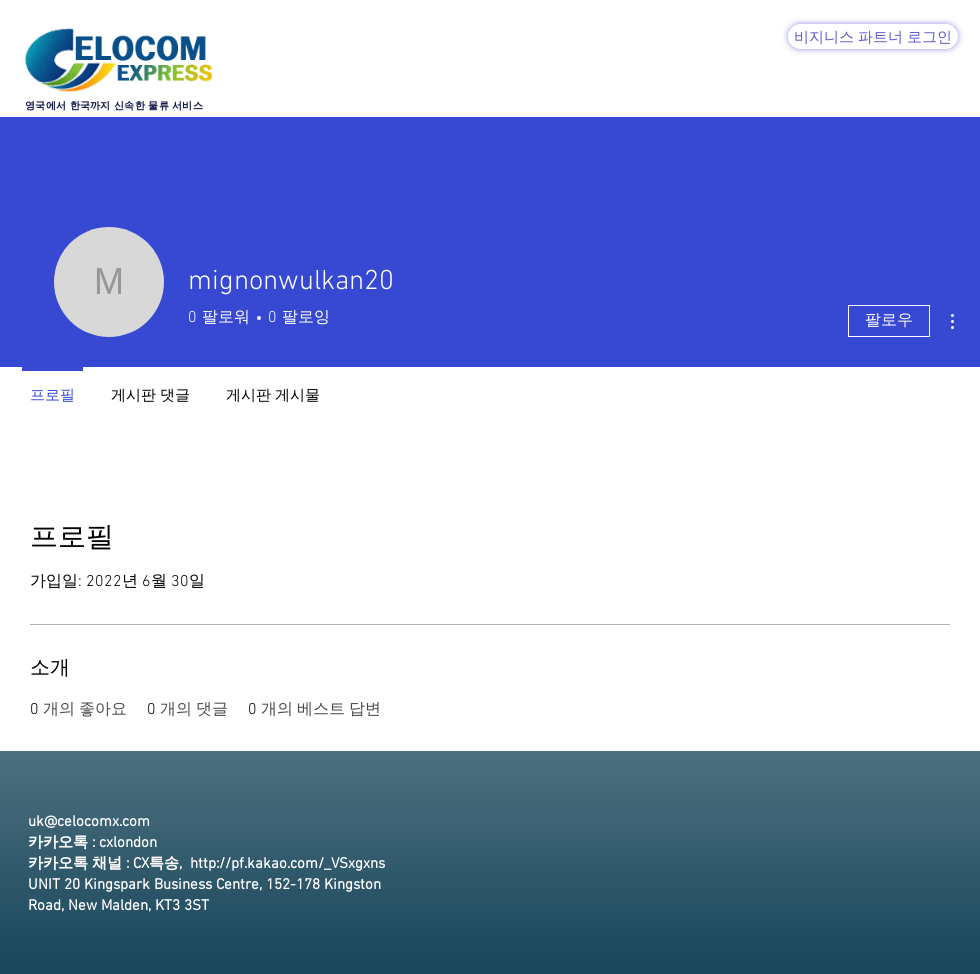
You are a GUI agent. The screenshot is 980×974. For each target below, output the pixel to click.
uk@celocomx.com (89, 822)
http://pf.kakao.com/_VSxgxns (287, 864)
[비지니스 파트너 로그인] (873, 36)
